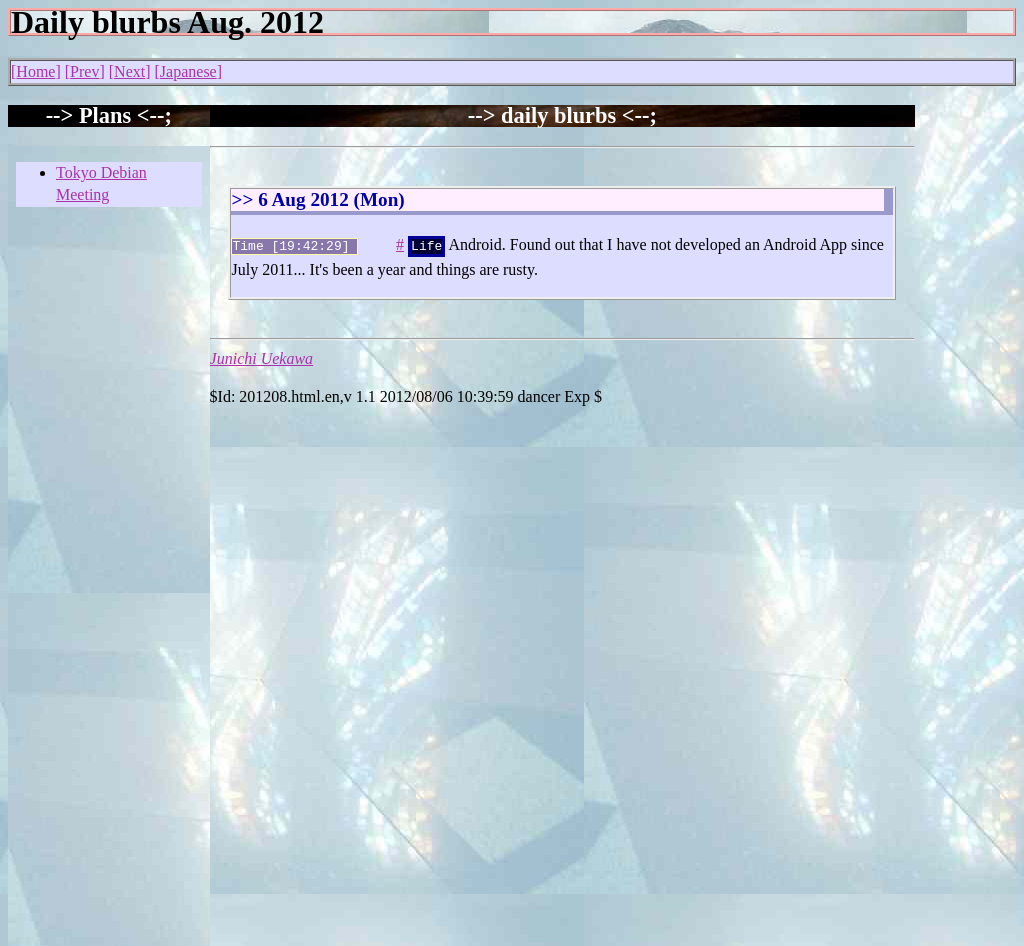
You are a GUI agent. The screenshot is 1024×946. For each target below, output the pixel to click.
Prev (84, 71)
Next (129, 71)
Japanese (188, 71)
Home (35, 71)
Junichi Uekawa (262, 356)
